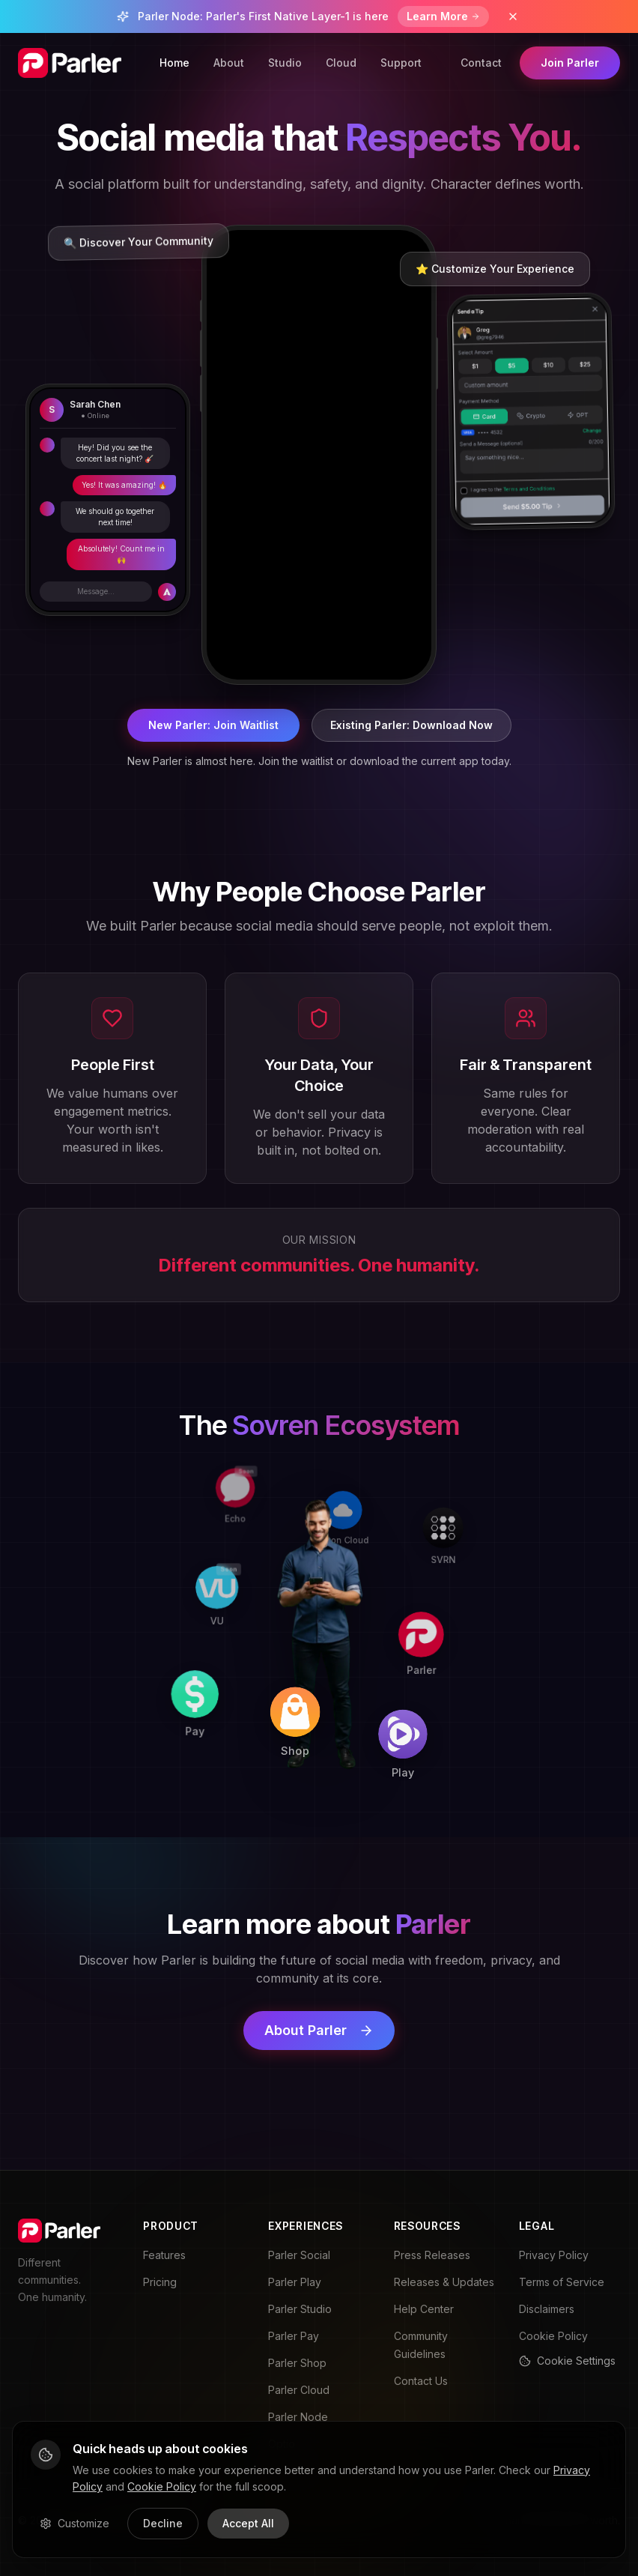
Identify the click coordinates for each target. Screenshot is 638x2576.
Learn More (443, 16)
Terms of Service (561, 2282)
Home (174, 62)
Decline (163, 2523)
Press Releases (432, 2255)
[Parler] (423, 1623)
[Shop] (316, 1726)
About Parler (319, 2030)
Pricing (160, 2282)
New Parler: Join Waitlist (213, 725)
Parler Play (294, 2282)
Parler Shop (297, 2362)
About (228, 62)
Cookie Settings (567, 2360)
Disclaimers (546, 2309)
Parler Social (299, 2255)
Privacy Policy (554, 2255)
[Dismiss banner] (513, 16)
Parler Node (298, 2416)
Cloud (341, 62)
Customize (74, 2523)
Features (164, 2255)
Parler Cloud (298, 2389)
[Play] (422, 1729)
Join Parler (570, 62)
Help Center (424, 2309)
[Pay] (210, 1724)
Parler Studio (300, 2309)
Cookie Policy (553, 2335)
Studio (285, 62)
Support (401, 62)
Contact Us (421, 2380)
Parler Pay (293, 2335)
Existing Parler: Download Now (411, 725)
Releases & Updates (444, 2282)
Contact (481, 62)
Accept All (248, 2523)
